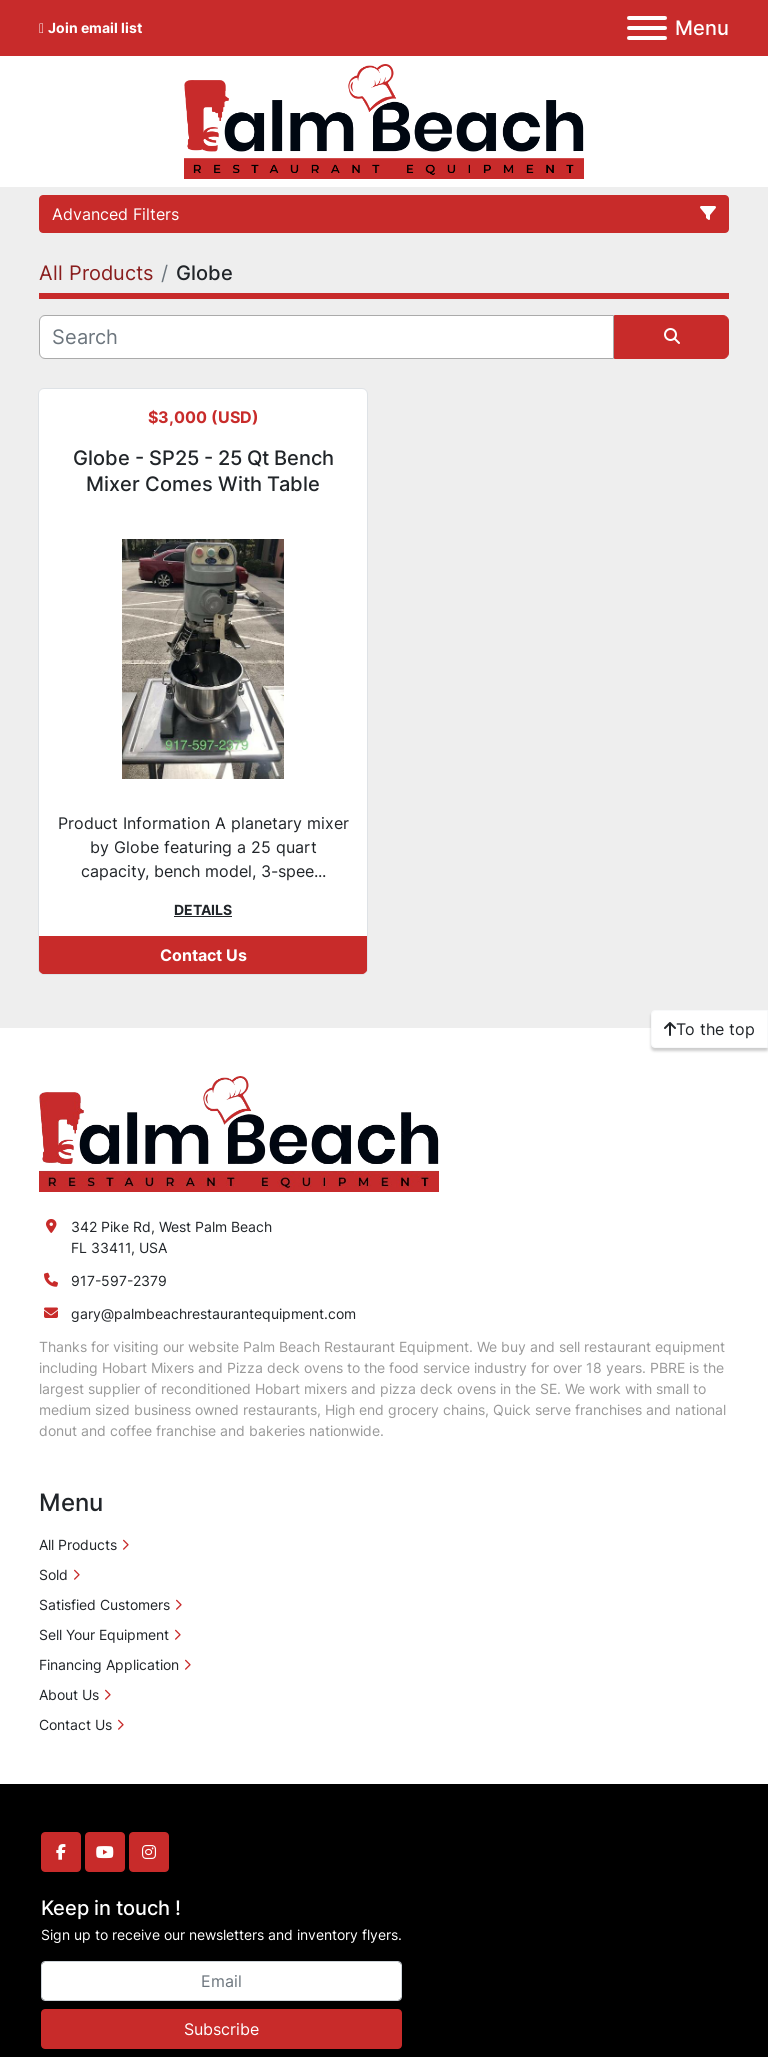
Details (203, 909)
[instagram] (149, 1852)
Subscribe (221, 2029)
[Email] (221, 1981)
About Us (69, 1694)
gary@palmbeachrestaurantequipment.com (213, 1313)
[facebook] (61, 1852)
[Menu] (647, 28)
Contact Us (203, 955)
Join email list (95, 27)
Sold (53, 1574)
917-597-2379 (119, 1280)
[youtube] (105, 1852)
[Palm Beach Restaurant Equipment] (239, 1132)
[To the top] (709, 1029)
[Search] (326, 337)
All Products (78, 1544)
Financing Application (109, 1664)
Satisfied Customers (104, 1604)
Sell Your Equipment (104, 1634)
